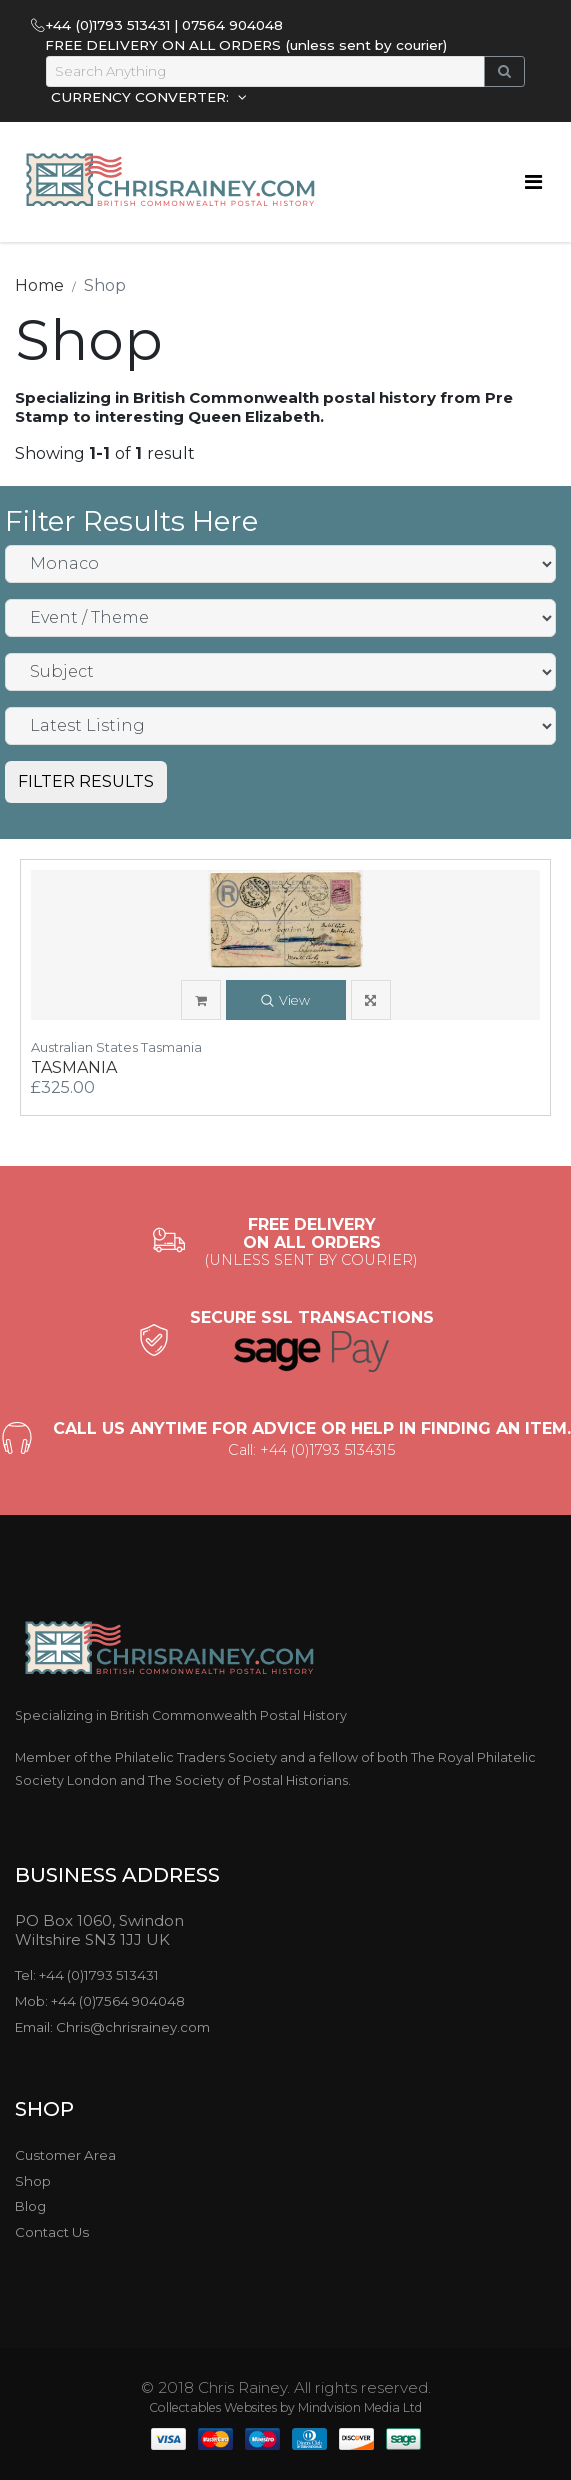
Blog (30, 2206)
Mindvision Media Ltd (360, 2407)
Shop (33, 2181)
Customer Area (65, 2155)
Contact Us (52, 2232)
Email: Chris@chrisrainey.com (112, 2027)
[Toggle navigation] (533, 182)
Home (39, 285)
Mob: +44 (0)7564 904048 (100, 2001)
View (285, 1001)
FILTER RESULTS (86, 781)
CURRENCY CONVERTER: (142, 97)
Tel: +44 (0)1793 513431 (87, 1975)
